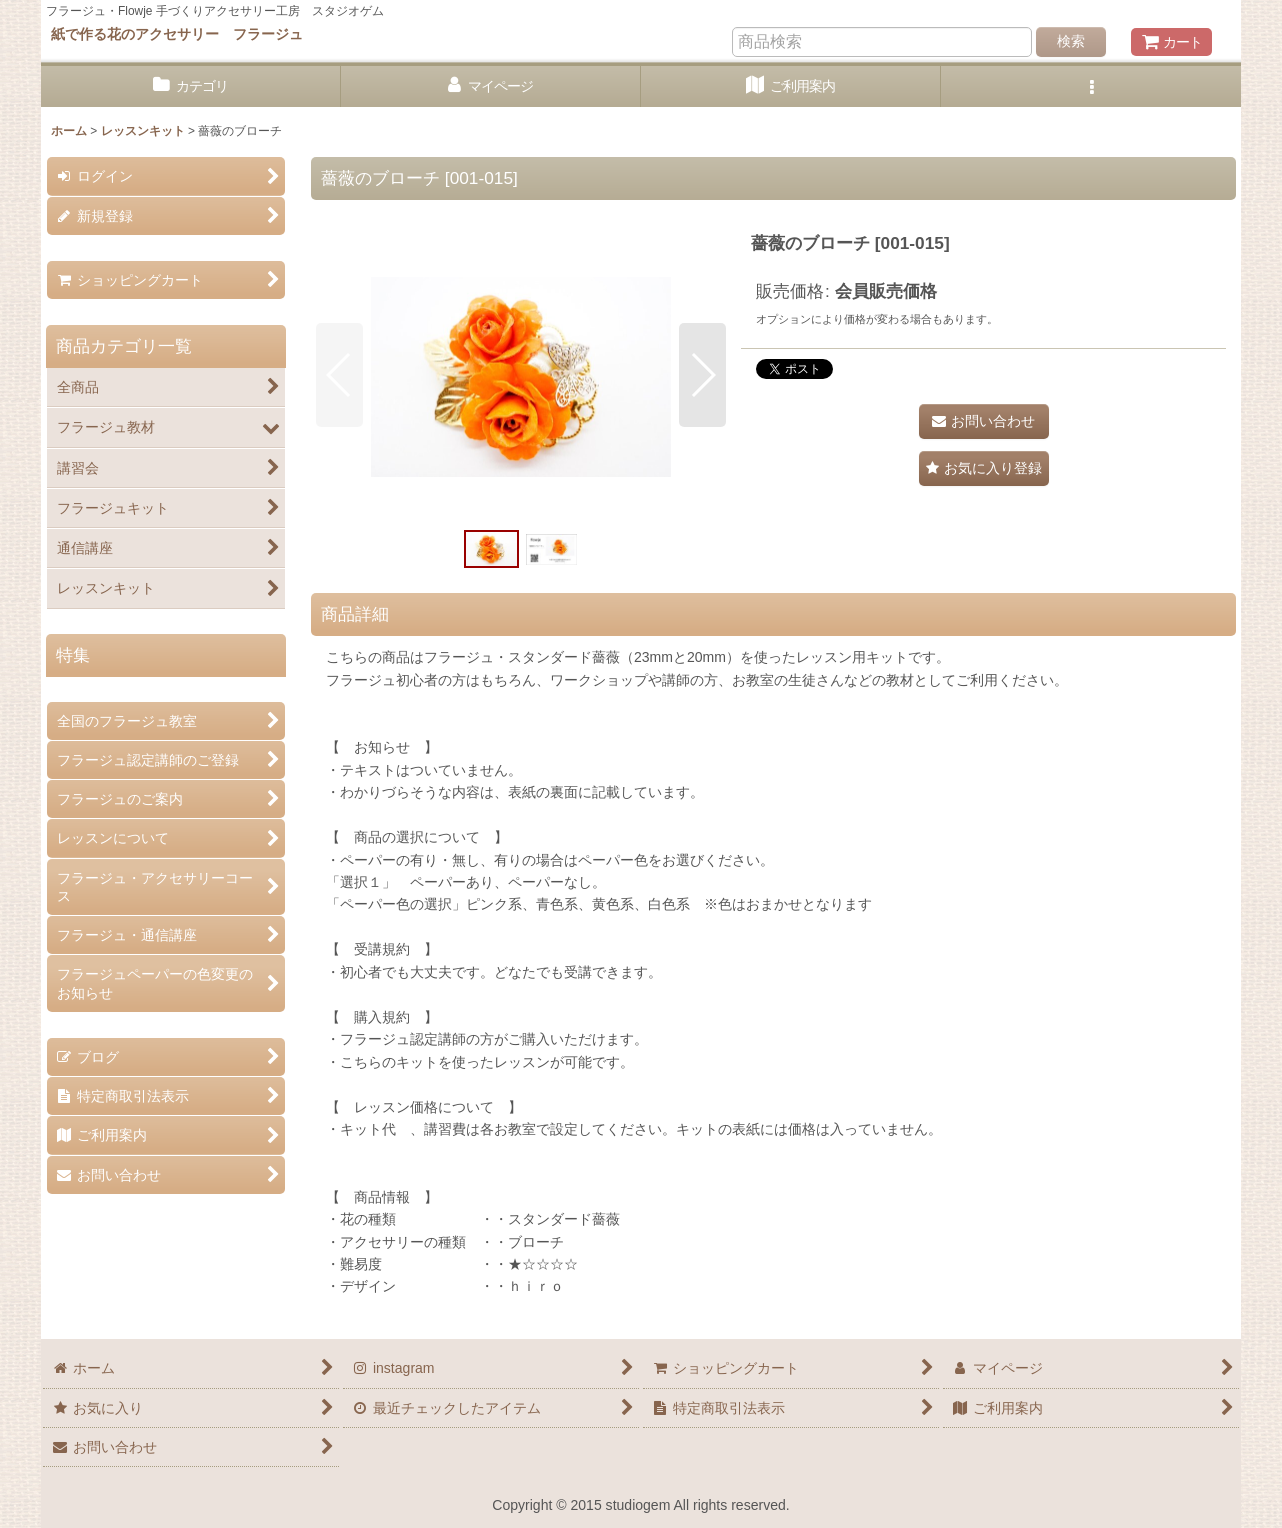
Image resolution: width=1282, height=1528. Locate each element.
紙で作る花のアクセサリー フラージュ (177, 34)
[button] (1091, 86)
